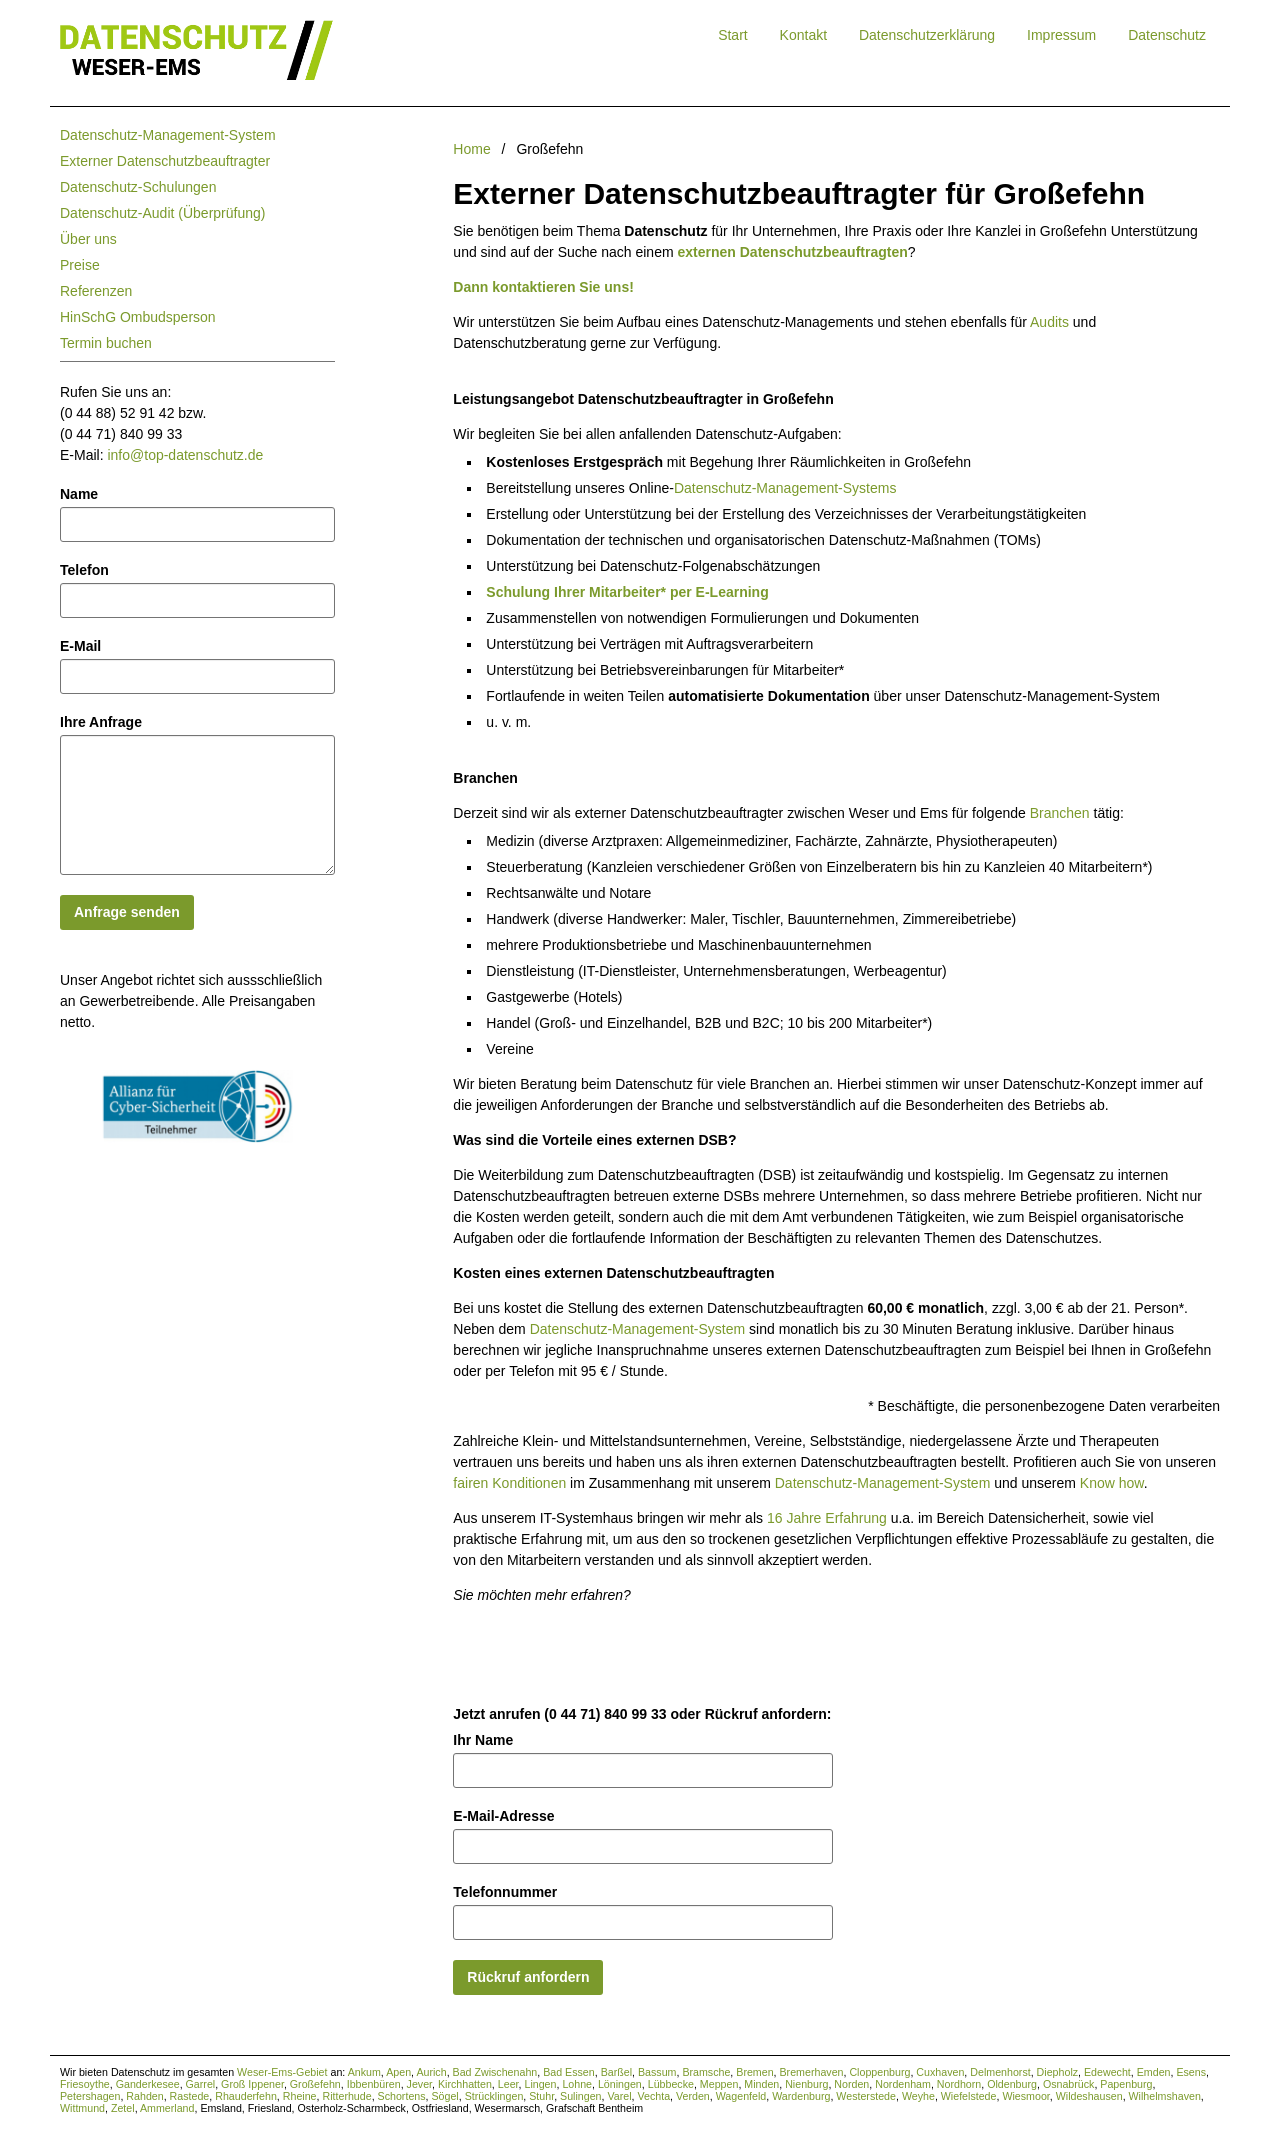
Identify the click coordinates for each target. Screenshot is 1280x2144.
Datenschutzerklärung (927, 35)
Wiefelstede (969, 2096)
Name (79, 494)
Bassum (657, 2072)
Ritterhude (346, 2096)
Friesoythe (85, 2084)
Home (471, 149)
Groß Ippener (252, 2084)
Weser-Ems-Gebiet (282, 2072)
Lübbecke (671, 2084)
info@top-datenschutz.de (185, 455)
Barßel (616, 2072)
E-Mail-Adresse (503, 1816)
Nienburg (806, 2084)
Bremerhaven (812, 2072)
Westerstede (866, 2096)
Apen (398, 2072)
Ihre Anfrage (101, 722)
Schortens (402, 2096)
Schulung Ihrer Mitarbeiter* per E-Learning (627, 592)
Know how (1112, 1483)
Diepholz (1057, 2072)
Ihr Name (483, 1740)
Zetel (123, 2108)
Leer (508, 2084)
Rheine (300, 2096)
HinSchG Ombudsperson (138, 317)
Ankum (364, 2072)
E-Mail (80, 646)
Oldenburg (1012, 2084)
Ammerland (167, 2108)
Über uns (88, 239)
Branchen (1060, 813)
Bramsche (706, 2072)
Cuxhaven (940, 2072)
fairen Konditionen (509, 1483)
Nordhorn (959, 2084)
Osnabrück (1069, 2084)
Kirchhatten (465, 2084)
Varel (619, 2096)
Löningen (620, 2084)
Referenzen (96, 291)
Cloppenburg (879, 2072)
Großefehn (315, 2084)
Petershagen (90, 2096)
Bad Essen (569, 2072)
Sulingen (580, 2096)
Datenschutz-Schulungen (138, 187)
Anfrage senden (127, 912)
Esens (1191, 2072)
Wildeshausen (1089, 2096)
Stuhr (541, 2096)
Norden (851, 2084)
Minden (761, 2084)
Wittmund (82, 2108)
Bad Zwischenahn (495, 2072)
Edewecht (1107, 2072)
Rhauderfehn (246, 2096)
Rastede (190, 2096)
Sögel (444, 2096)
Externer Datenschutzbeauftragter (165, 161)
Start (733, 35)
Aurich (431, 2072)
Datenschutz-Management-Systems (785, 488)
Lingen (540, 2084)
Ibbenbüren (374, 2084)
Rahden (144, 2096)
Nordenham (903, 2084)
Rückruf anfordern (528, 1977)
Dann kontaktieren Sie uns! (543, 287)
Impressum (1061, 35)
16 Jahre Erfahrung (827, 1518)
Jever (419, 2084)
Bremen (754, 2072)
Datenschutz (1167, 35)
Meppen (719, 2084)
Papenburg (1126, 2084)
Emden (1154, 2072)
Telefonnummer (505, 1892)
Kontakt (803, 35)
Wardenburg (801, 2096)
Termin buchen (106, 343)
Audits (1049, 322)
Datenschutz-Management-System (168, 135)
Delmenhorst (1000, 2072)
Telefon (84, 570)
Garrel (201, 2084)
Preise (80, 265)
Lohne (577, 2084)
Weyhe (918, 2096)
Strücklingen (494, 2096)
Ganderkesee (148, 2084)
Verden (693, 2096)
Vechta (653, 2096)
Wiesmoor (1025, 2096)
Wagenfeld (741, 2096)
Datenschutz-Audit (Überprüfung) (162, 213)
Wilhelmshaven (1165, 2096)
